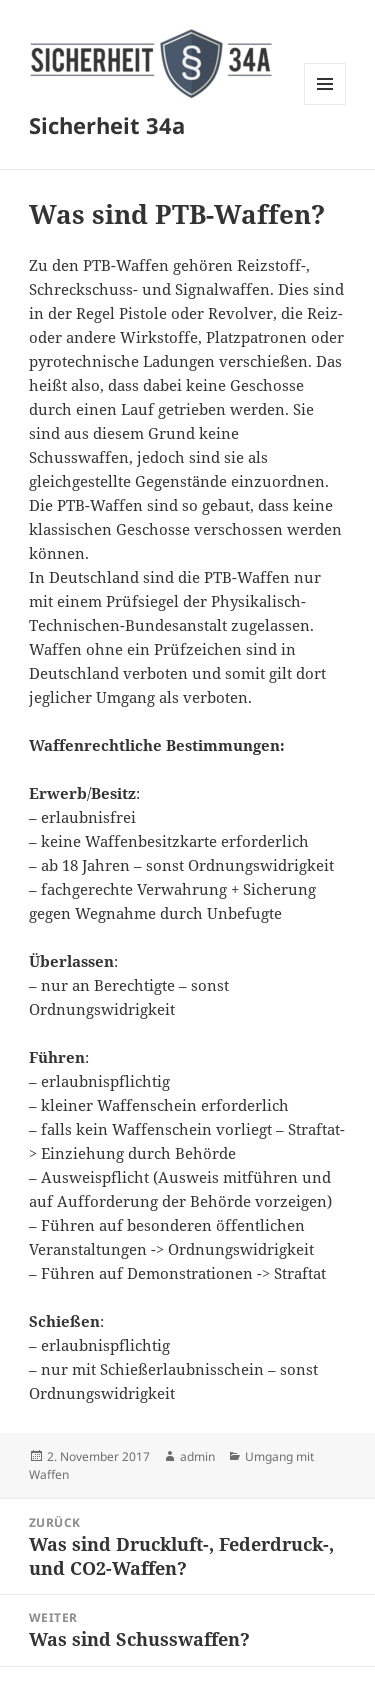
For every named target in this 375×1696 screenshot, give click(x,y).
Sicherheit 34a (107, 125)
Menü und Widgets (325, 104)
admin (197, 1456)
